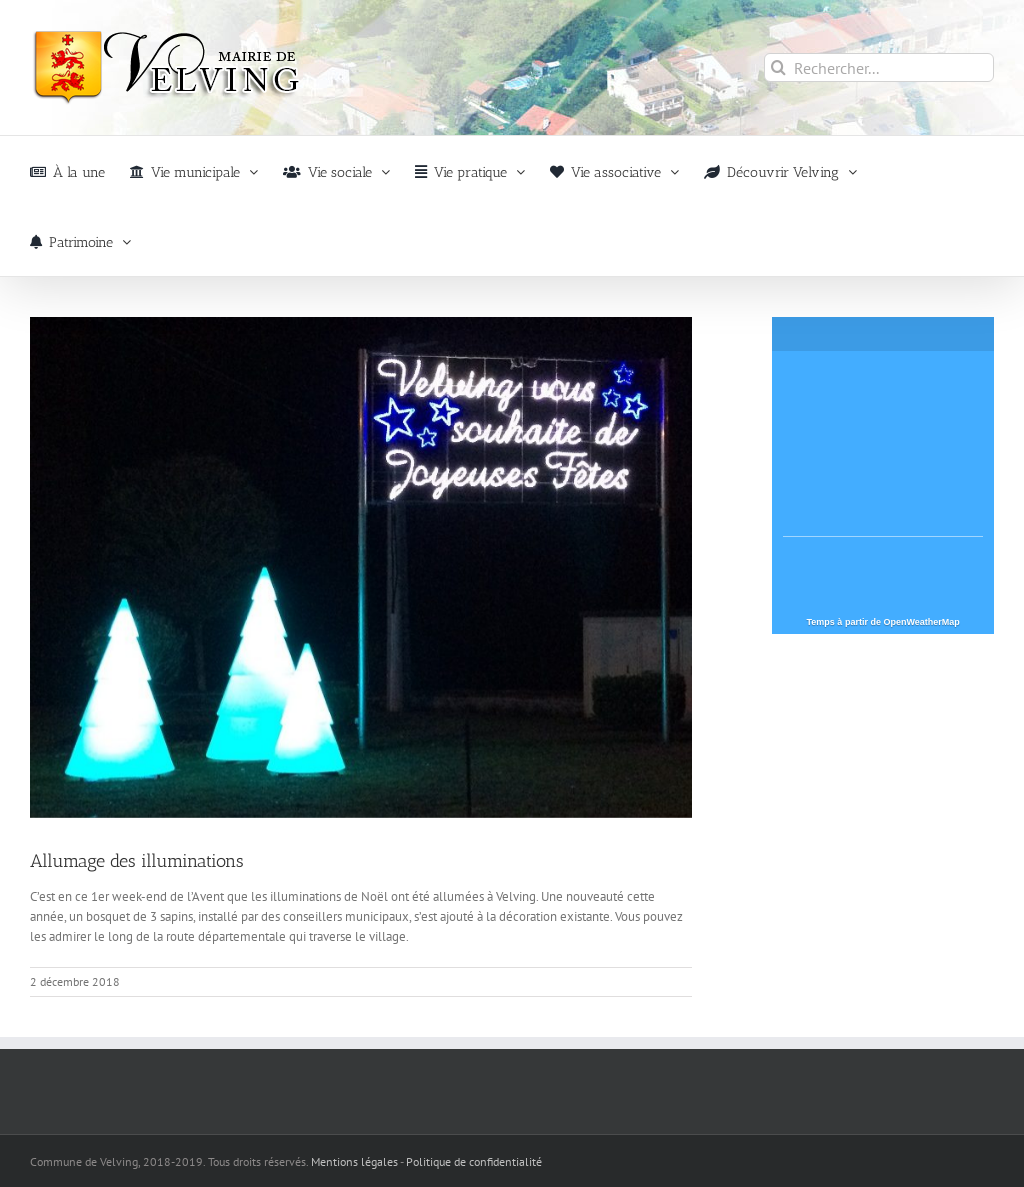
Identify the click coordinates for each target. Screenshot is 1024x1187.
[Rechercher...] (879, 67)
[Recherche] (778, 67)
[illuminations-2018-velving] (361, 567)
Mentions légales (354, 1161)
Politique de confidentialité (474, 1161)
